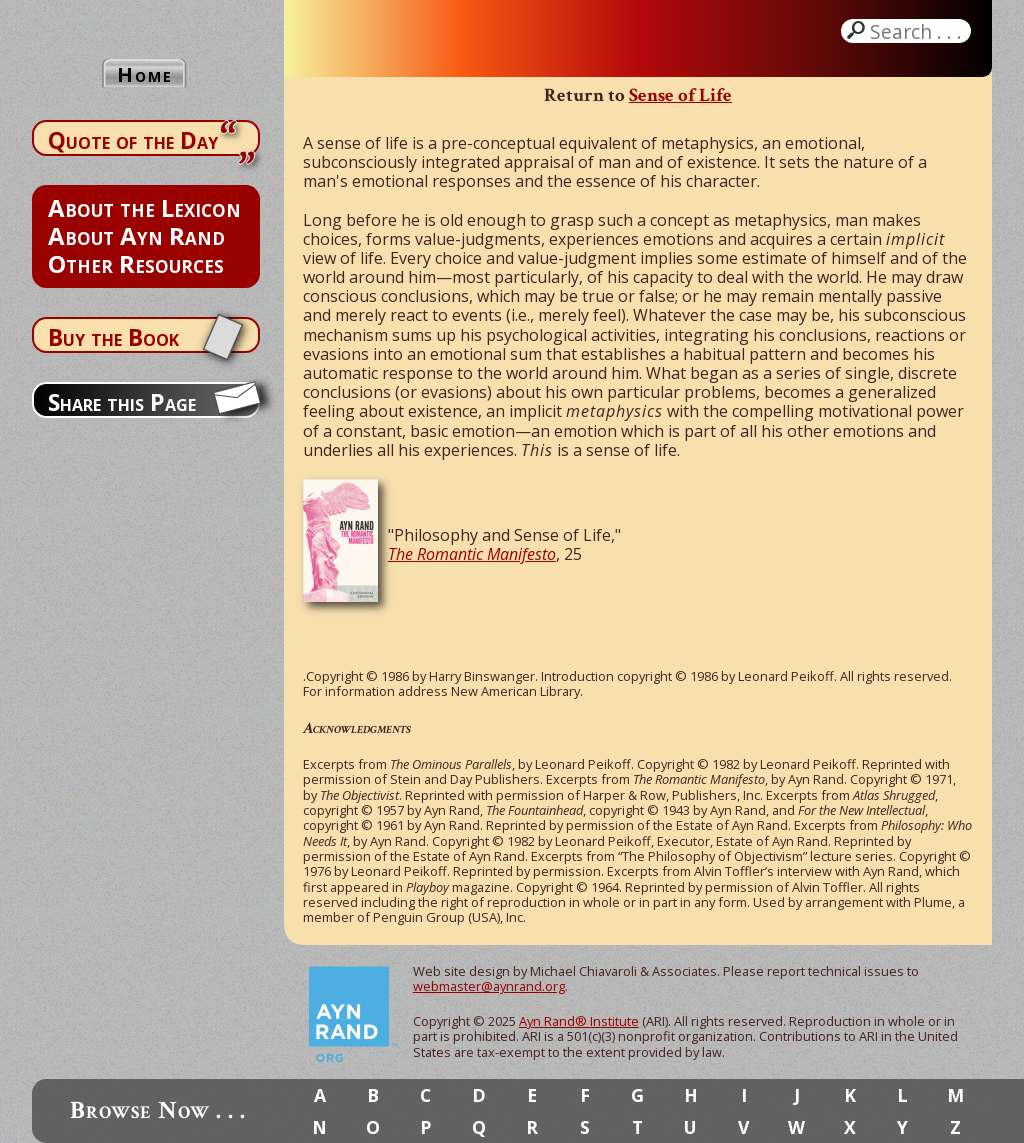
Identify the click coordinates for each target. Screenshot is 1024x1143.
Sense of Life (680, 95)
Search (918, 31)
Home (145, 74)
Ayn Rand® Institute (579, 1021)
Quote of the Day (133, 140)
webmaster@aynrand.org (489, 986)
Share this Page (122, 402)
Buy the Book (113, 337)
